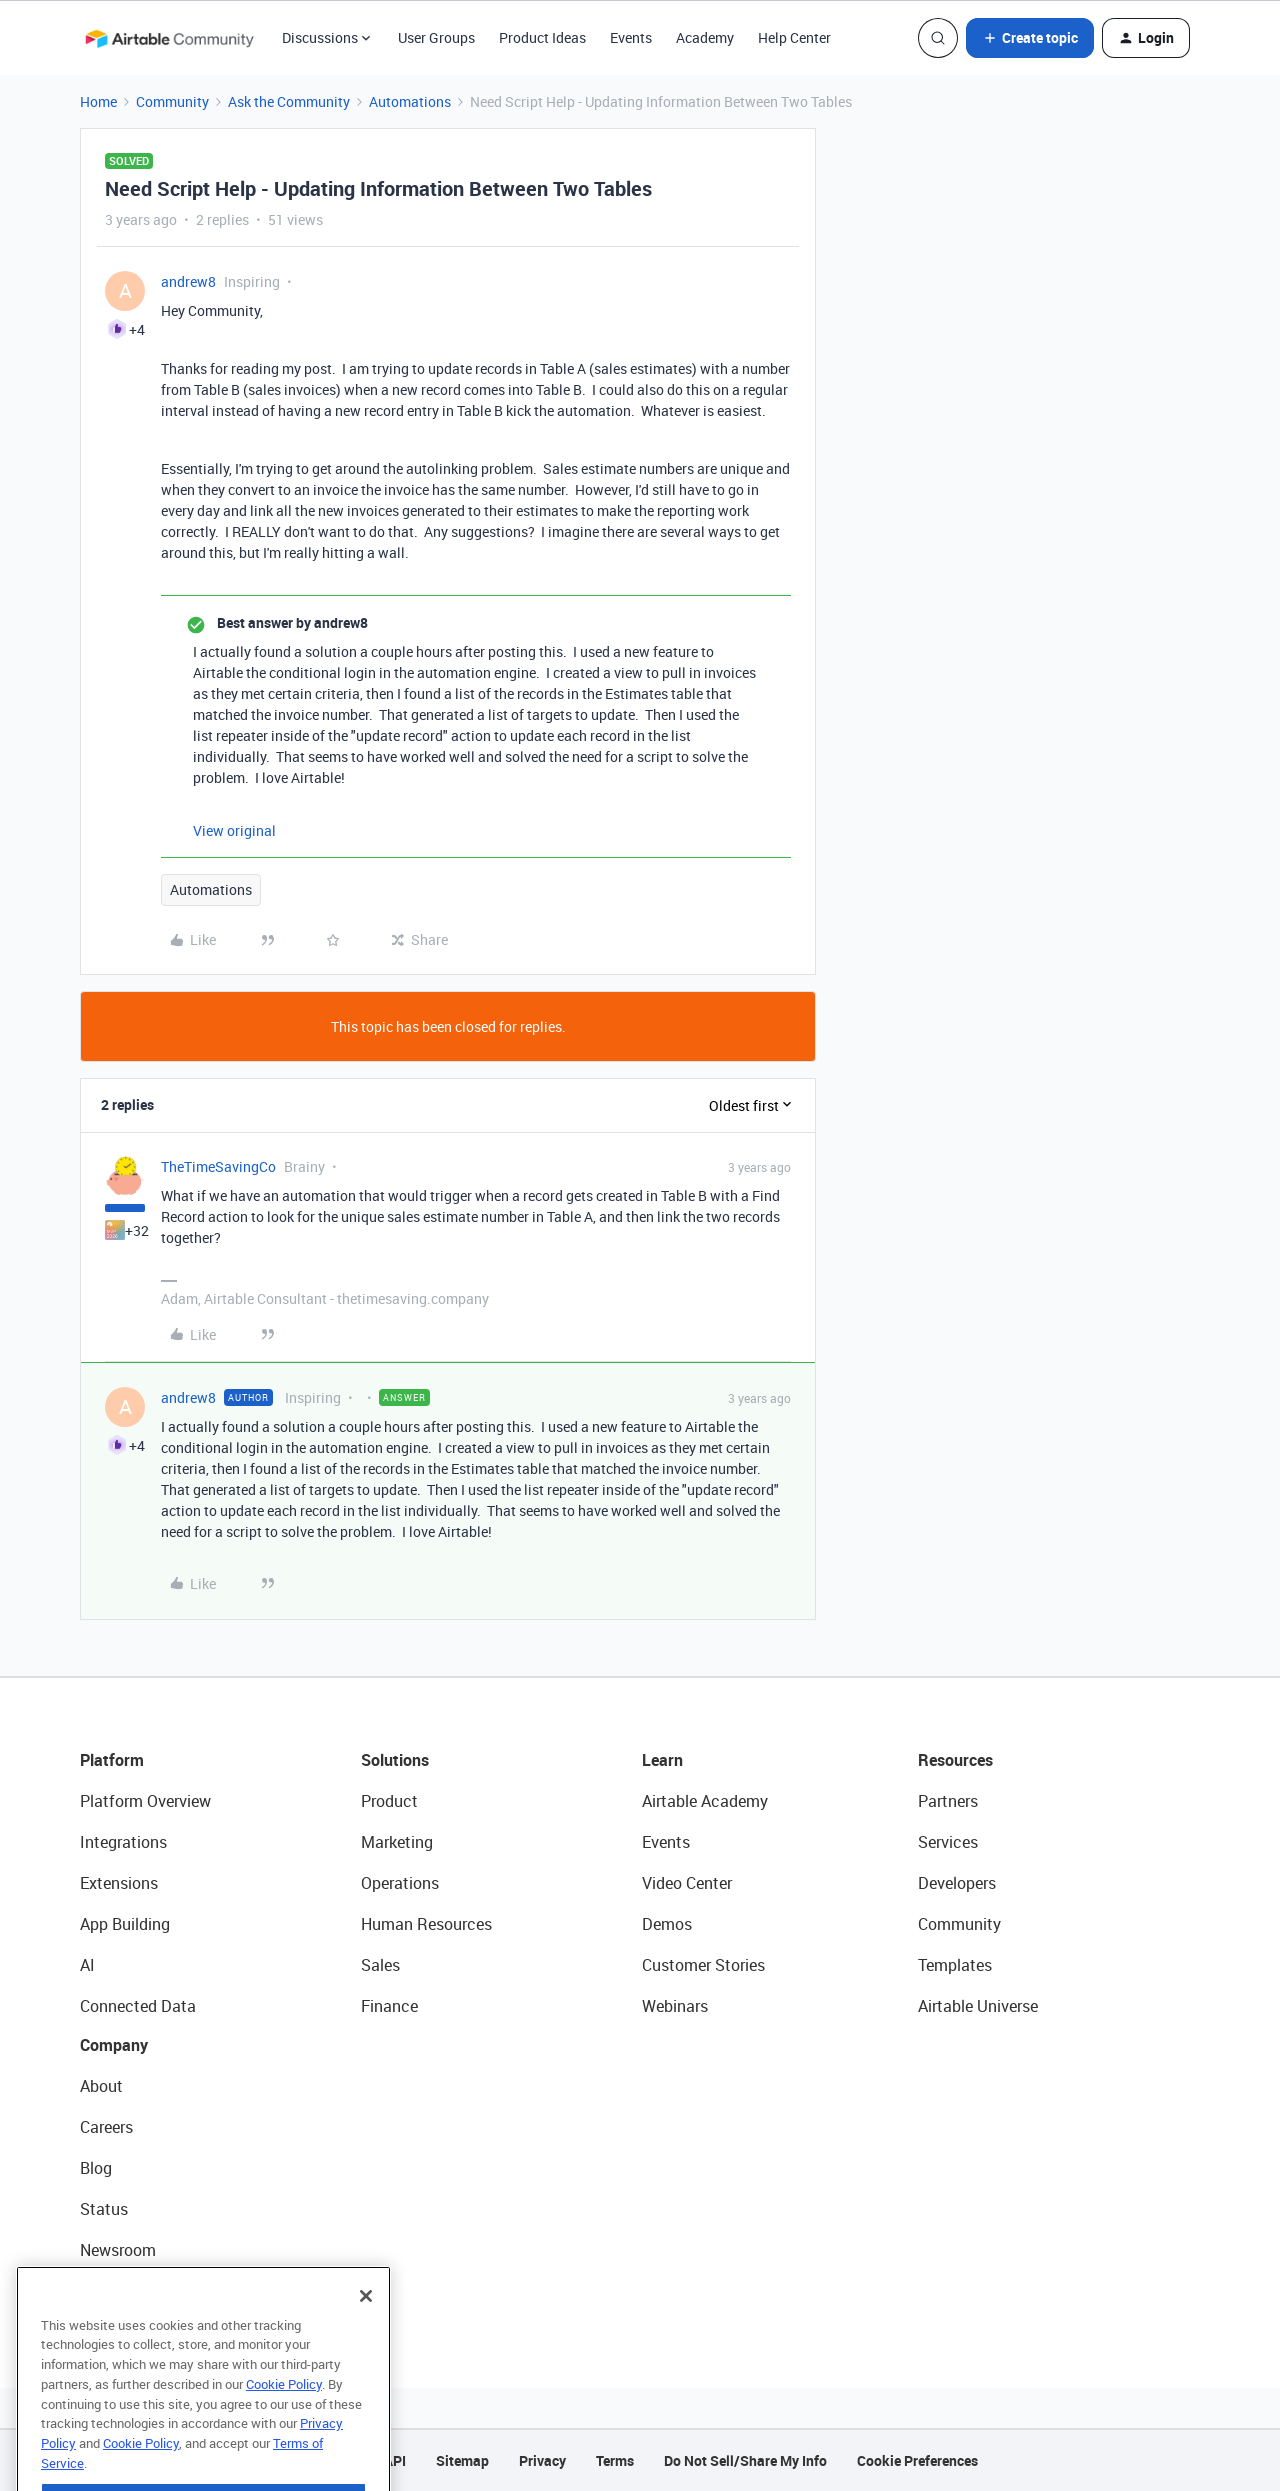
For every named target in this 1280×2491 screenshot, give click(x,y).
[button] (1030, 38)
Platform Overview (145, 1801)
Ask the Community (289, 101)
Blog (96, 2168)
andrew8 (188, 281)
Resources (955, 1760)
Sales (380, 1965)
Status (104, 2209)
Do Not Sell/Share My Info (745, 2460)
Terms (615, 2460)
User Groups (436, 37)
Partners (948, 1801)
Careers (106, 2127)
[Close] (366, 2325)
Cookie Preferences (917, 2460)
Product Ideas (542, 37)
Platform (112, 1760)
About (101, 2086)
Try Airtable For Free (150, 2291)
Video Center (687, 1883)
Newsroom (118, 2250)
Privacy (542, 2460)
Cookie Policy (284, 2413)
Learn (662, 1760)
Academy (705, 37)
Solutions (395, 1760)
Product (389, 1801)
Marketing (397, 1842)
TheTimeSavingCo (218, 1166)
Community (172, 101)
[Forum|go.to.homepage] (169, 38)
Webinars (675, 2006)
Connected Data (138, 2006)
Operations (400, 1883)
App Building (125, 1924)
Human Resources (426, 1924)
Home (98, 101)
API (395, 2460)
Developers (957, 1883)
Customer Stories (703, 1965)
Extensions (119, 1883)
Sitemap (462, 2460)
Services (948, 1842)
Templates (955, 1965)
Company (114, 2045)
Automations (410, 101)
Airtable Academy (705, 1801)
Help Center (794, 37)
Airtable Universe (978, 2006)
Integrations (123, 1842)
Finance (389, 2006)
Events (631, 37)
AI (87, 1965)
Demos (667, 1924)
